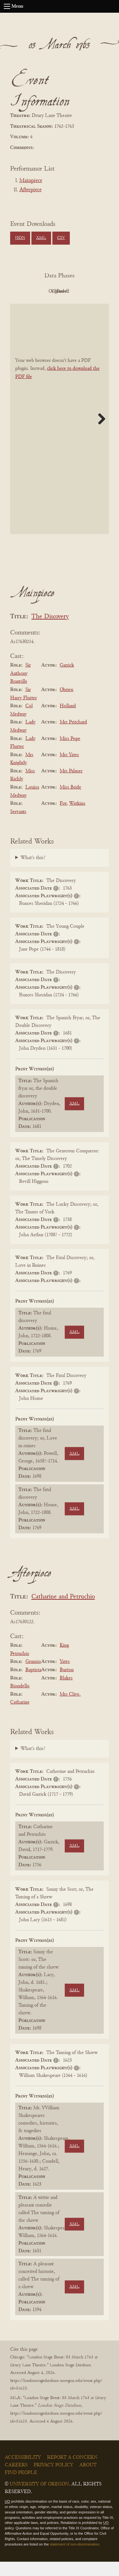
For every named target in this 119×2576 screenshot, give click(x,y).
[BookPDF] (59, 433)
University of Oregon (39, 2498)
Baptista (33, 1684)
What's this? (33, 872)
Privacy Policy (53, 2479)
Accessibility (23, 2471)
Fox (63, 817)
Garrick (67, 679)
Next (99, 433)
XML (41, 238)
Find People (21, 2487)
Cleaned (40, 305)
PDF (40, 291)
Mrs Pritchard (73, 736)
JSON (20, 238)
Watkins (77, 817)
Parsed (75, 305)
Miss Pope (70, 753)
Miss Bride (70, 801)
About (87, 2479)
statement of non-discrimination (74, 2558)
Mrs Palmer (71, 785)
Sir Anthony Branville (20, 687)
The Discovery (50, 631)
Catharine (20, 1716)
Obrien (66, 704)
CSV (61, 238)
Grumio (33, 1676)
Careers (16, 2479)
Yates (65, 1676)
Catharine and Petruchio (63, 1611)
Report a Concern (72, 2471)
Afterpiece (30, 190)
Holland (68, 720)
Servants (18, 826)
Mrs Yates (69, 769)
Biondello (20, 1700)
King (64, 1659)
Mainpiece (30, 181)
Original (75, 291)
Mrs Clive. (70, 1708)
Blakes (66, 1692)
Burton (67, 1684)
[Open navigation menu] (7, 6)
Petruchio (19, 1668)
